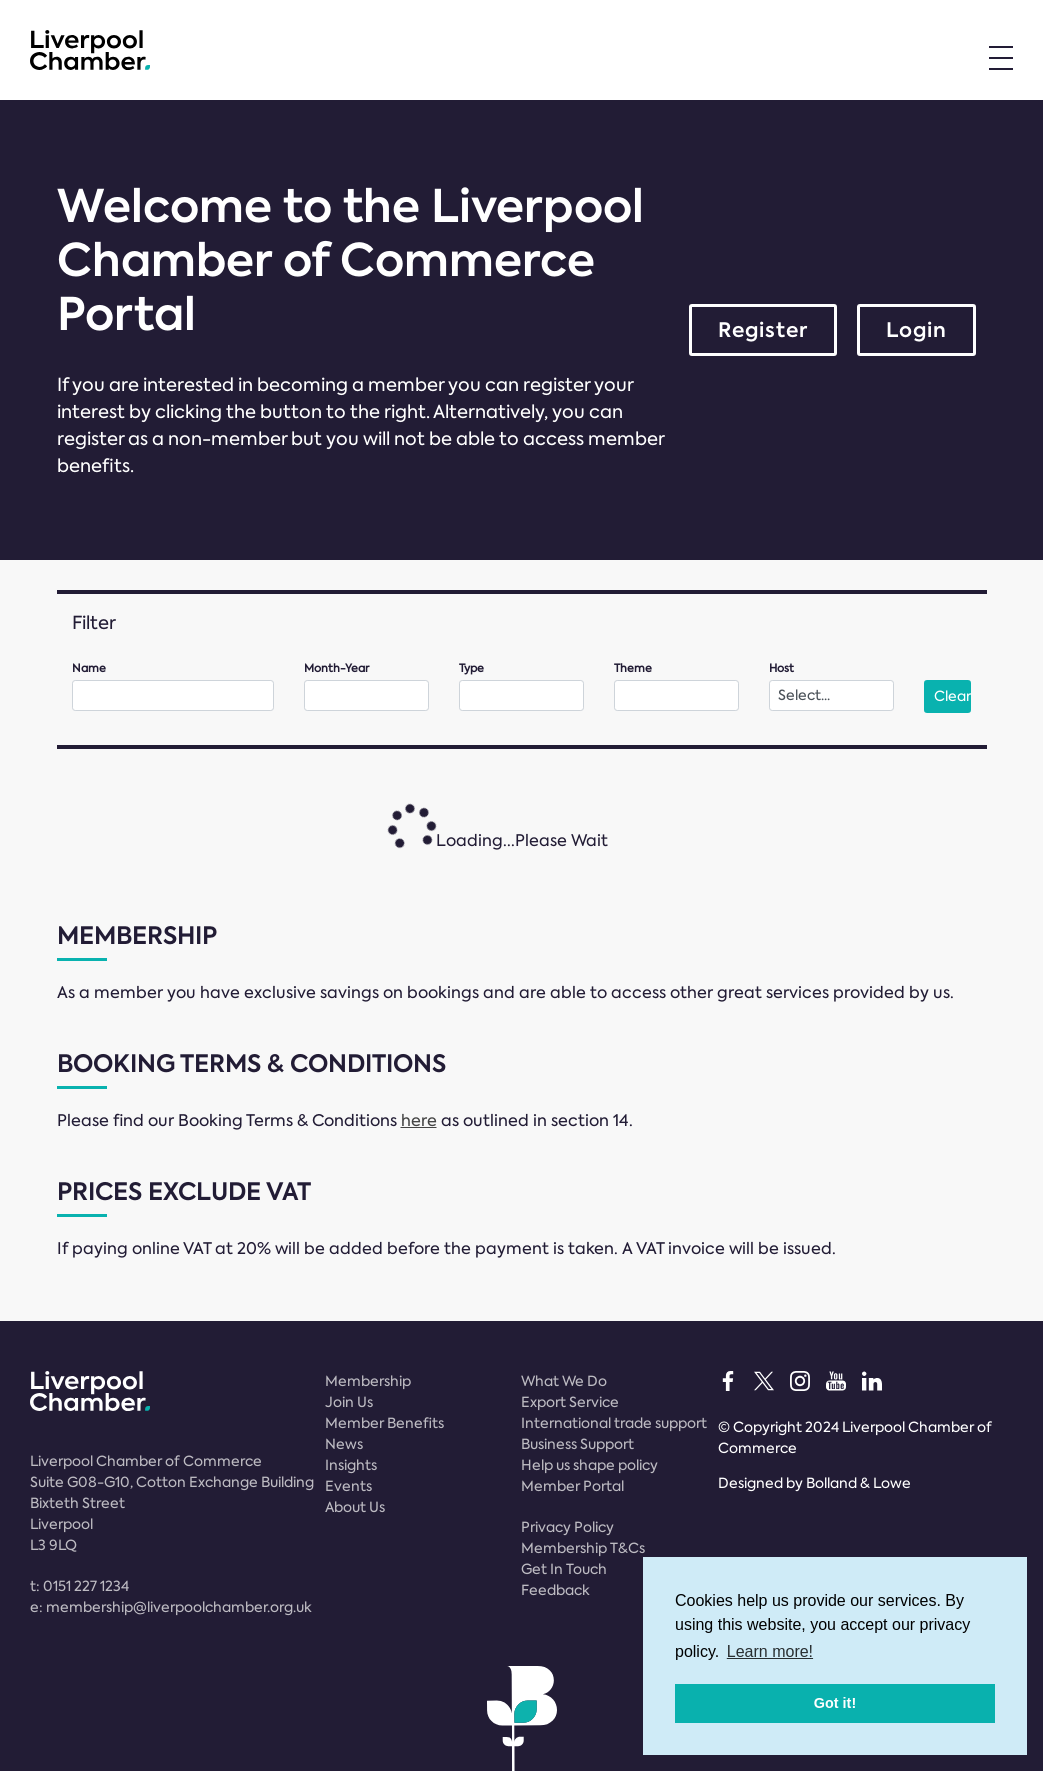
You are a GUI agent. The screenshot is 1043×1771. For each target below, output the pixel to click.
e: (171, 1607)
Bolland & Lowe (858, 1483)
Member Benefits (384, 1423)
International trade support (614, 1423)
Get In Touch (564, 1569)
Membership (368, 1381)
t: (79, 1586)
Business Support (577, 1444)
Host (781, 668)
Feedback (555, 1590)
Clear (952, 696)
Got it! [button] (835, 1703)
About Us (355, 1507)
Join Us (349, 1402)
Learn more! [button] (770, 1651)
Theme (633, 668)
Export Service (570, 1402)
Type (471, 668)
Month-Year (336, 668)
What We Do (564, 1381)
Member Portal (572, 1486)
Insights (351, 1465)
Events (348, 1486)
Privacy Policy (567, 1527)
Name (89, 668)
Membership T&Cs (583, 1548)
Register (763, 330)
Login (916, 330)
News (344, 1444)
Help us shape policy (589, 1465)
